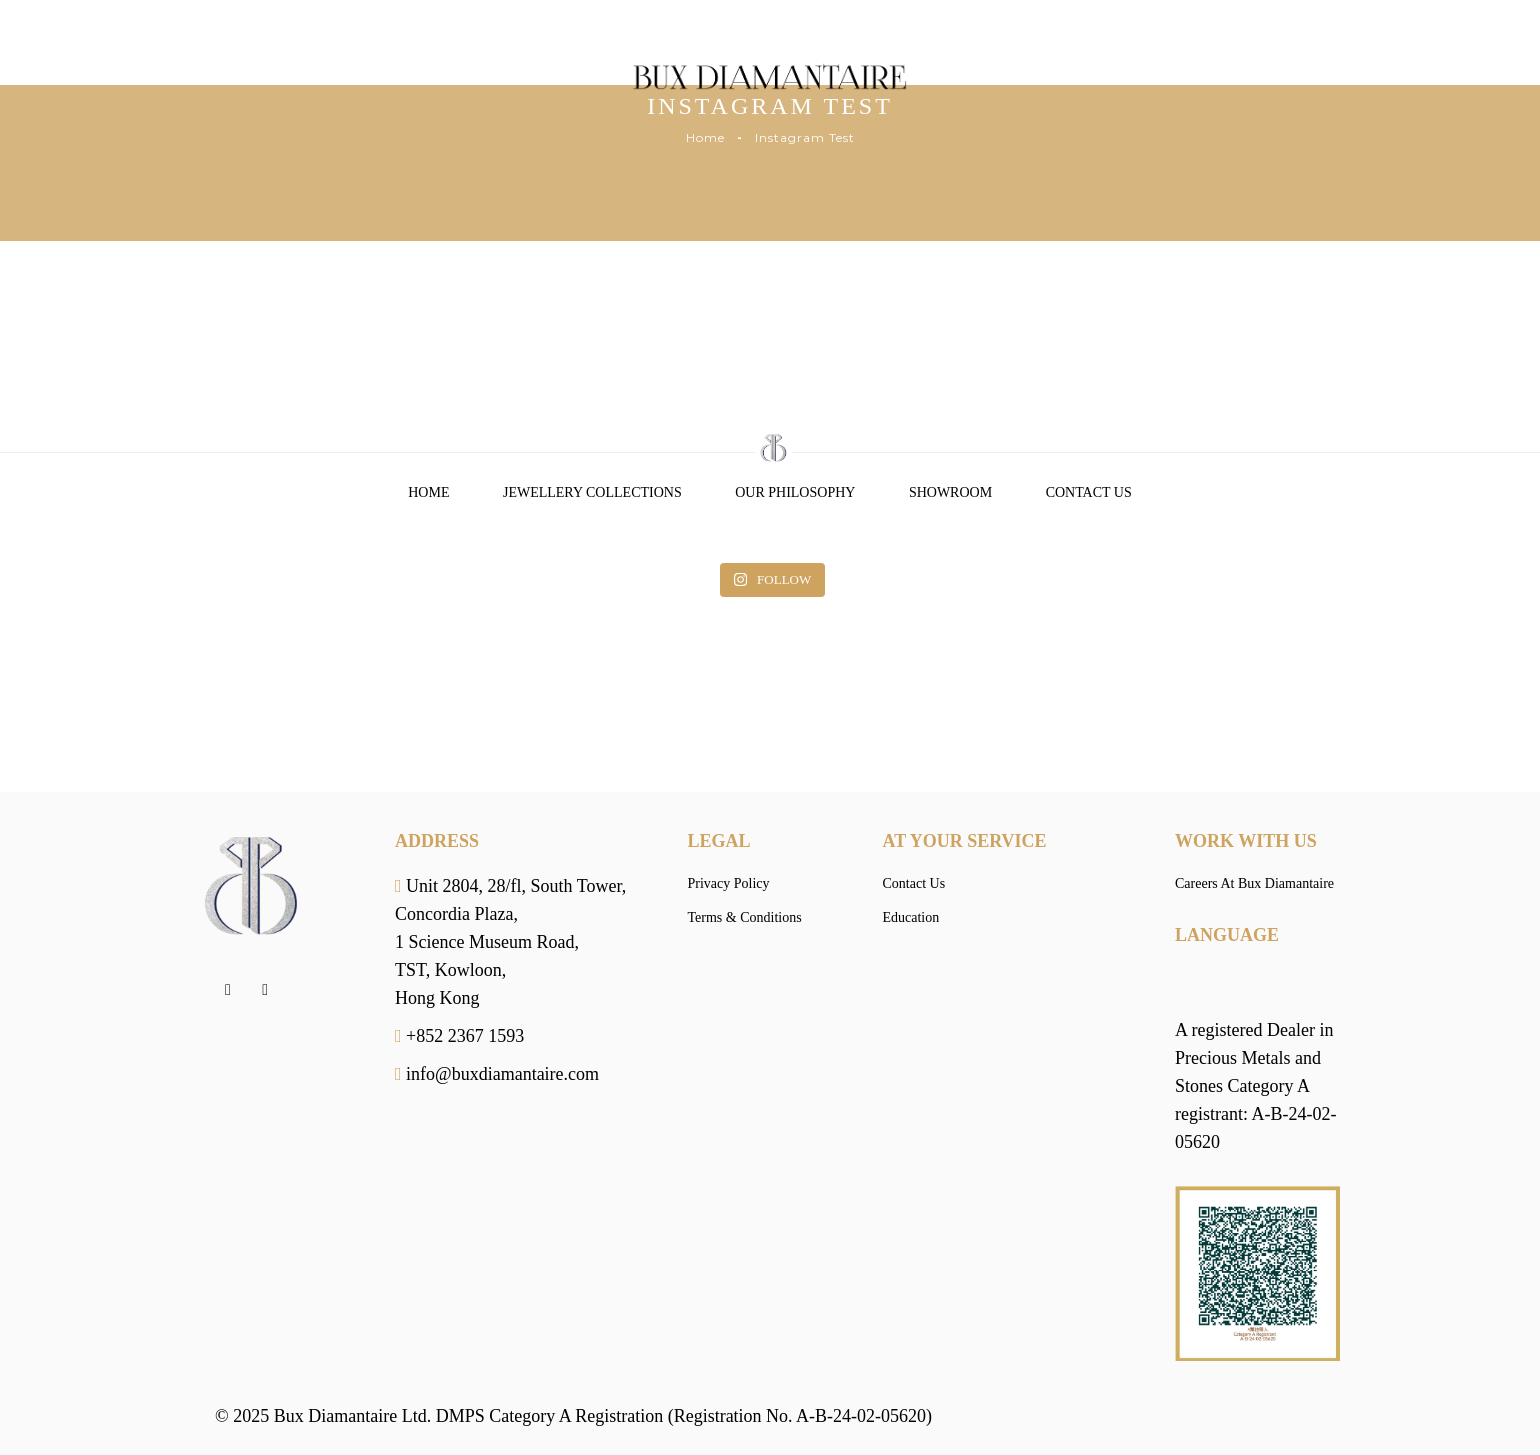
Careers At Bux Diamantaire (1254, 883)
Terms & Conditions (745, 917)
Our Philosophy (795, 492)
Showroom (950, 492)
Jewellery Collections (592, 492)
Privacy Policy (729, 883)
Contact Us (1089, 492)
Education (911, 917)
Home (705, 137)
